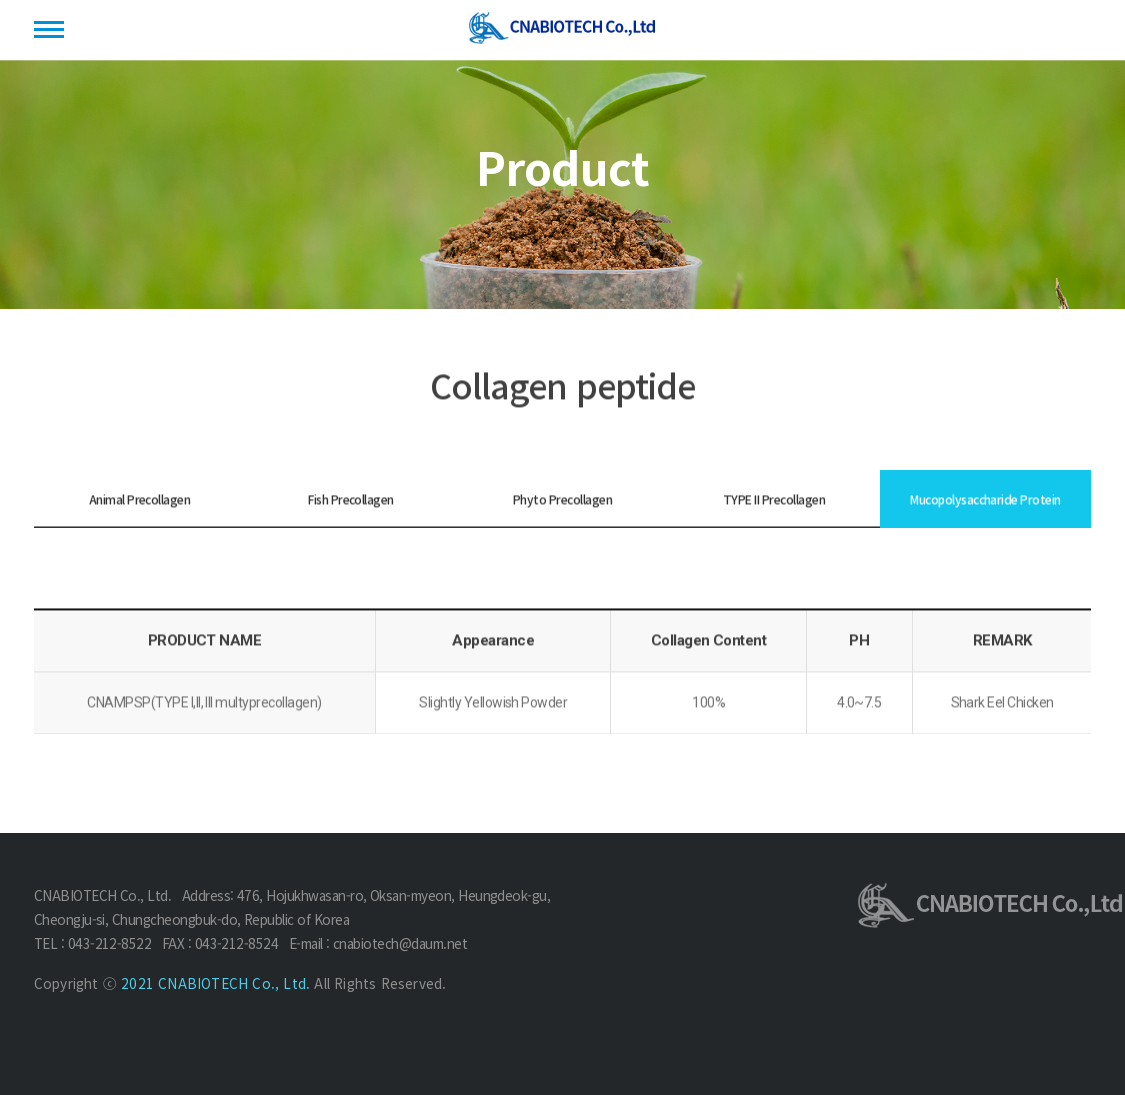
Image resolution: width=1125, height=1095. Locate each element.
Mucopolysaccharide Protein (985, 499)
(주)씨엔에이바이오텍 (563, 31)
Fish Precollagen (351, 499)
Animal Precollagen (140, 499)
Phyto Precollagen (562, 499)
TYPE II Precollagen (774, 499)
